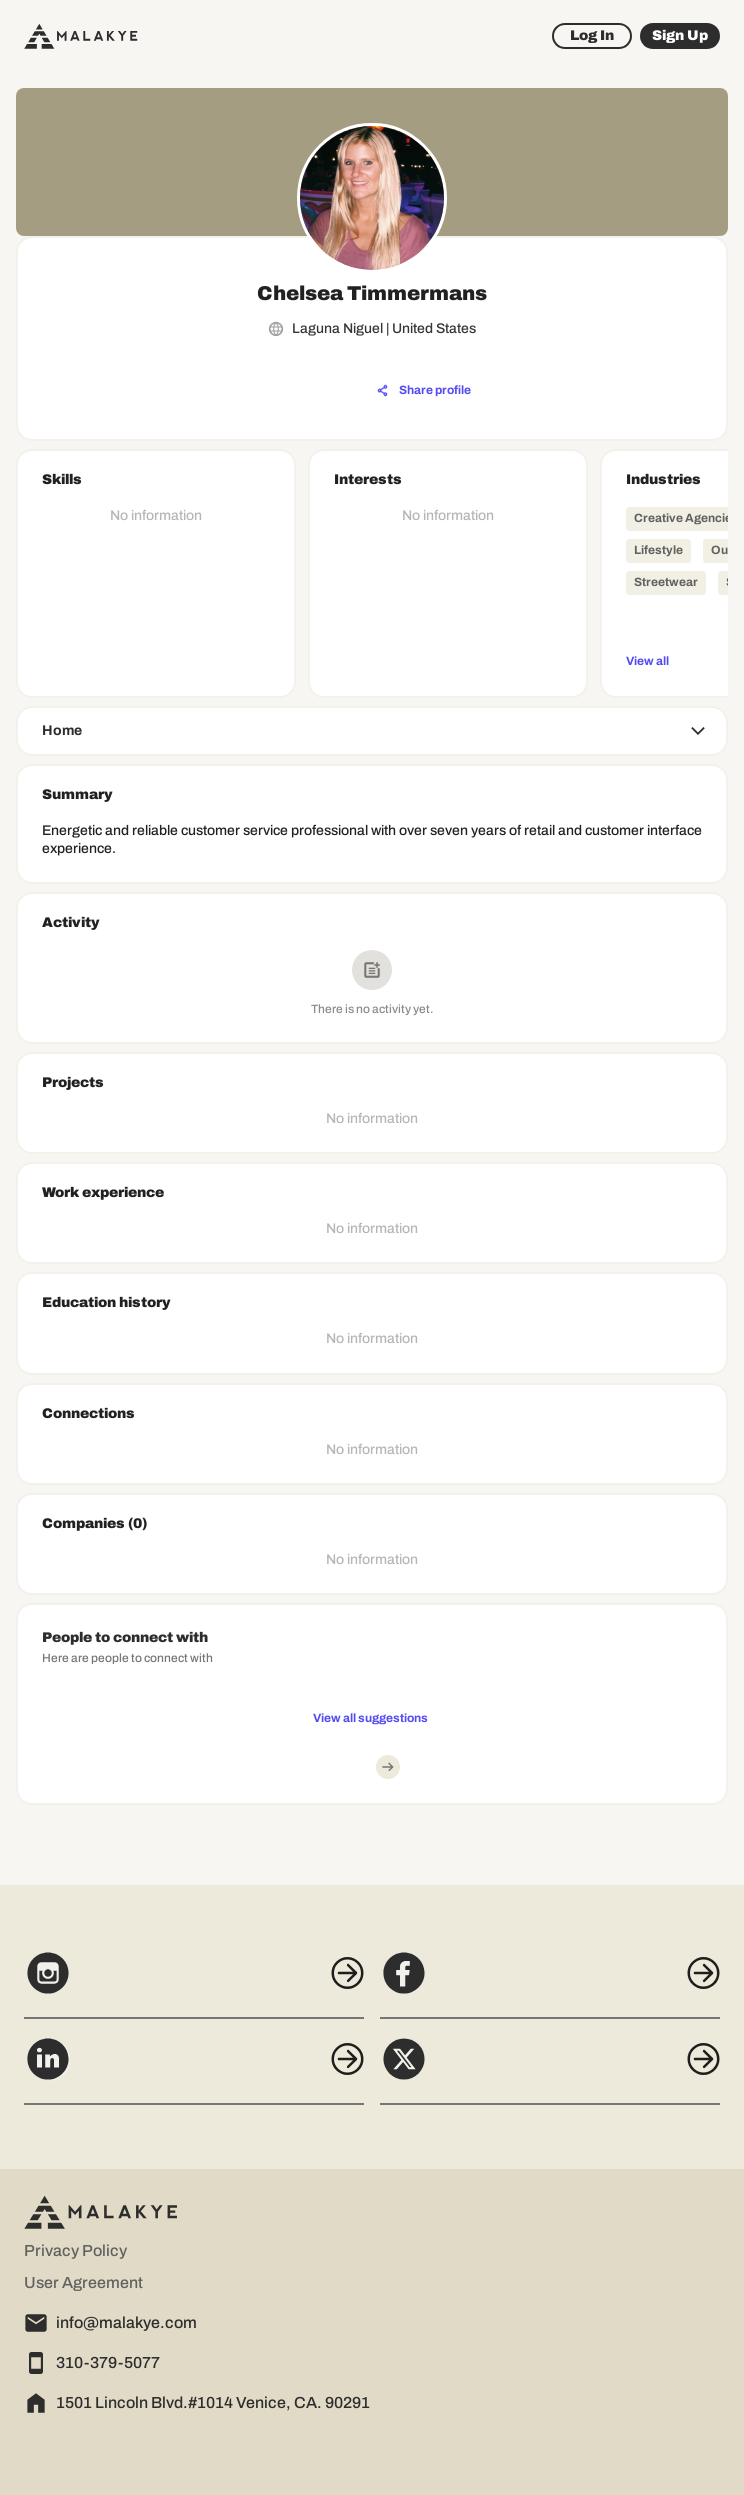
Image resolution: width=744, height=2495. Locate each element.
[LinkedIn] (194, 2070)
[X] (550, 2070)
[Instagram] (194, 1984)
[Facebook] (550, 1984)
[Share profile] (424, 391)
